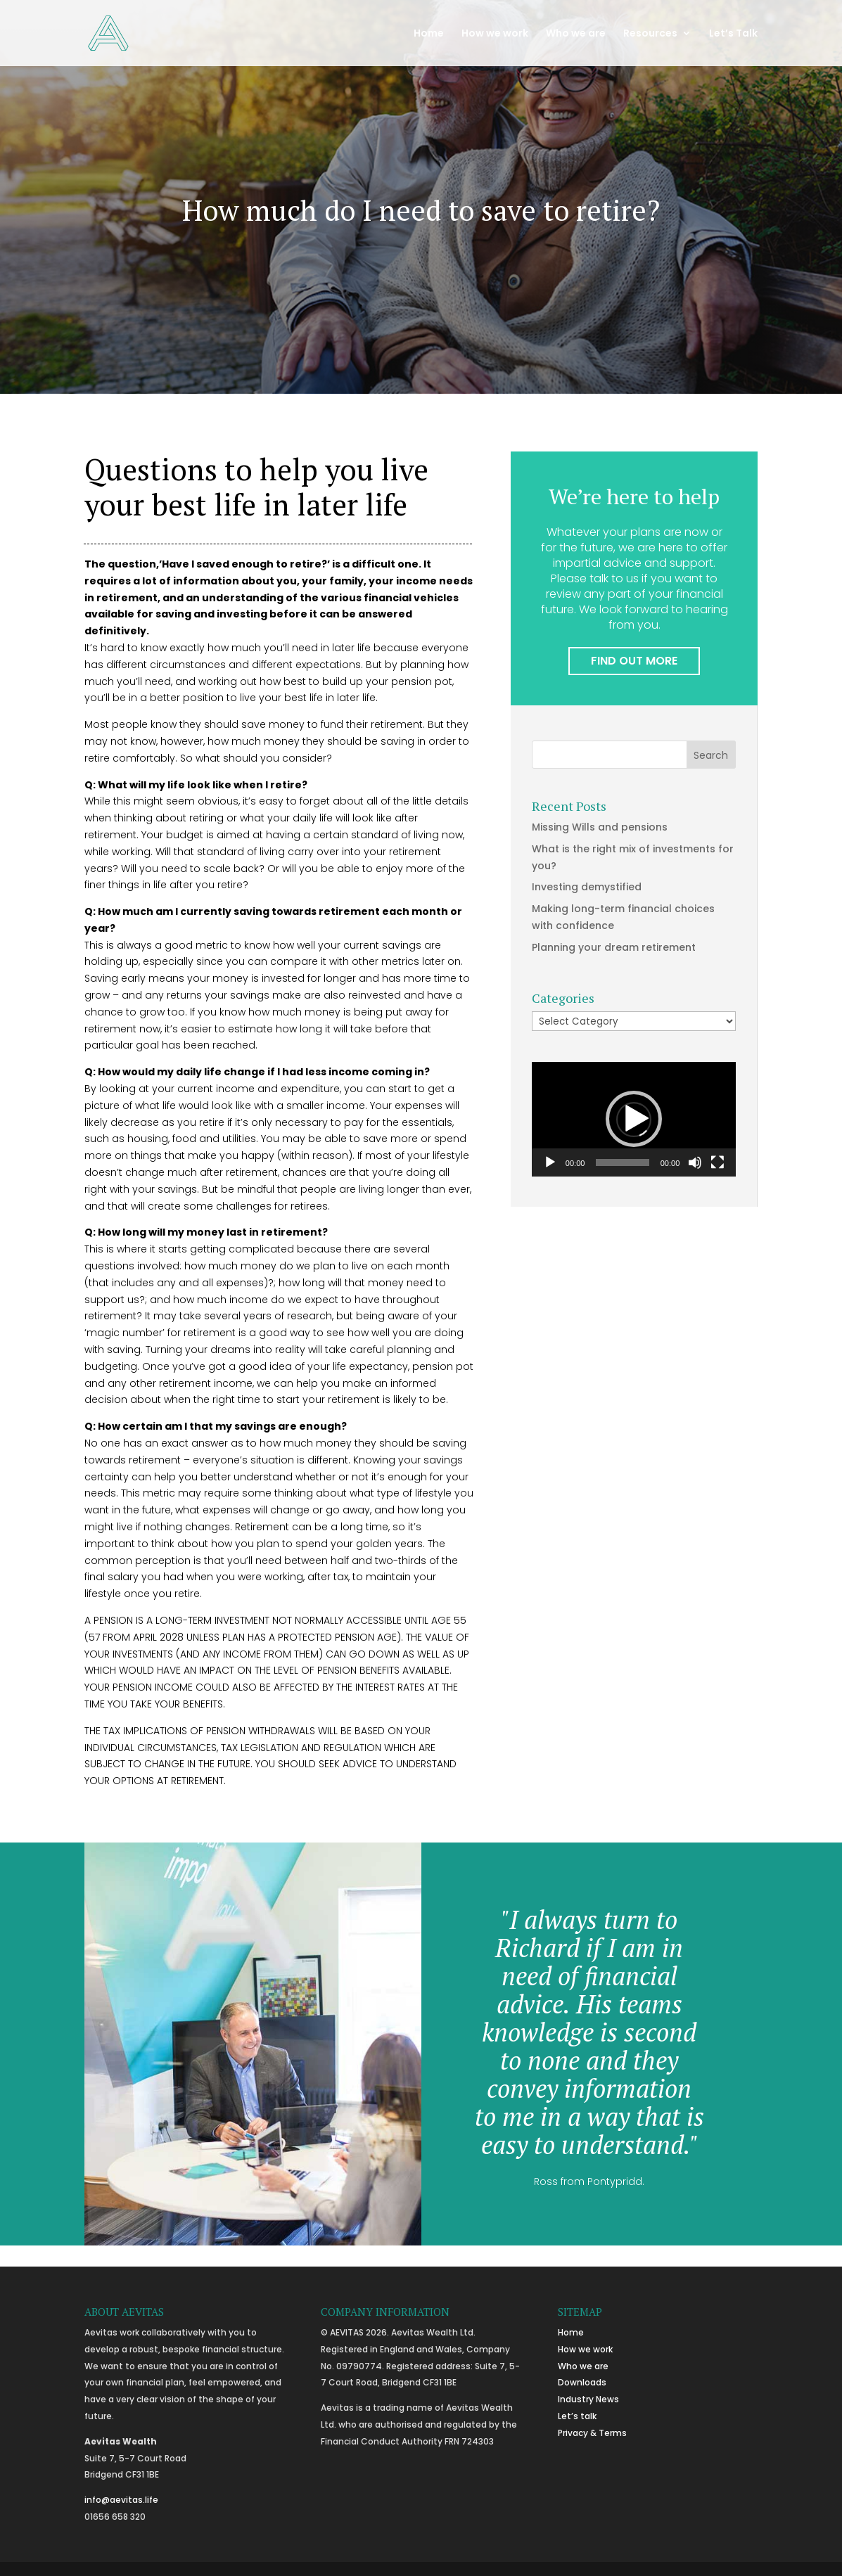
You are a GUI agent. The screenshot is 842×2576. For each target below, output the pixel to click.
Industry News (588, 2399)
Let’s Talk (733, 34)
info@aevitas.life (121, 2500)
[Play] (550, 1162)
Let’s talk (577, 2416)
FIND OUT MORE (634, 661)
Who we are (576, 34)
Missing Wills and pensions (600, 827)
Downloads (582, 2382)
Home (429, 34)
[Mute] (695, 1162)
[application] (634, 1119)
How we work (494, 34)
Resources (650, 34)
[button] (634, 1119)
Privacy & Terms (592, 2433)
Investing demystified (587, 887)
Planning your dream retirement (614, 947)
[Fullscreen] (717, 1162)
